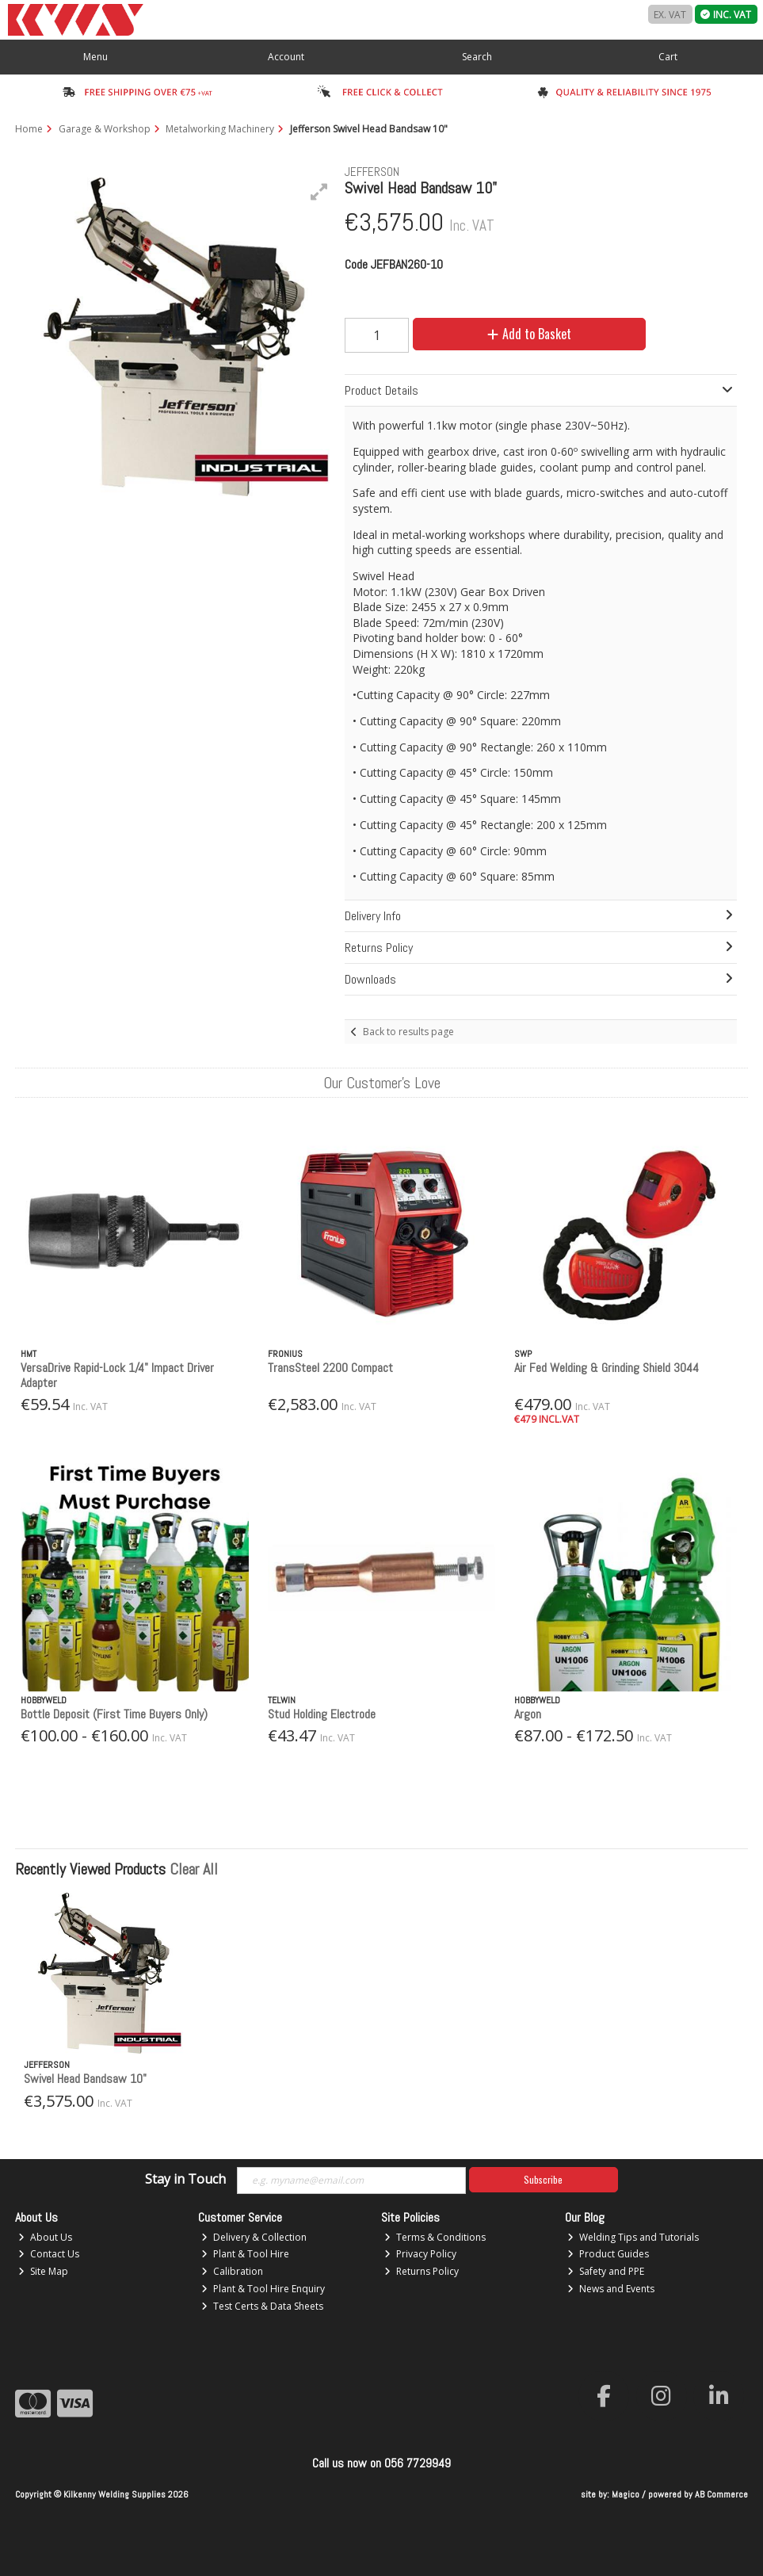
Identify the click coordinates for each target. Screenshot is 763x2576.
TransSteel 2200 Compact (330, 1367)
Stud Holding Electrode (322, 1714)
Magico (625, 2494)
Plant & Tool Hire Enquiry (263, 2288)
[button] (319, 191)
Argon (527, 1714)
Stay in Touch (185, 2180)
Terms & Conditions (435, 2237)
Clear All (194, 1869)
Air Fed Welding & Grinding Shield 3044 (606, 1367)
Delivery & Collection (254, 2237)
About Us (45, 2237)
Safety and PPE (605, 2271)
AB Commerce (721, 2494)
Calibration (232, 2271)
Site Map (43, 2271)
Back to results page (408, 1031)
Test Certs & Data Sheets (262, 2306)
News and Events (610, 2288)
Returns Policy (421, 2271)
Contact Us (48, 2254)
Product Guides (608, 2254)
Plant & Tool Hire (245, 2254)
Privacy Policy (420, 2254)
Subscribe (543, 2179)
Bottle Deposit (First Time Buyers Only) (114, 1714)
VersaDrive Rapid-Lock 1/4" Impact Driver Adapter (117, 1375)
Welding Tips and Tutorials (633, 2237)
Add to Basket (529, 333)
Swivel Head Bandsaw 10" (85, 2078)
